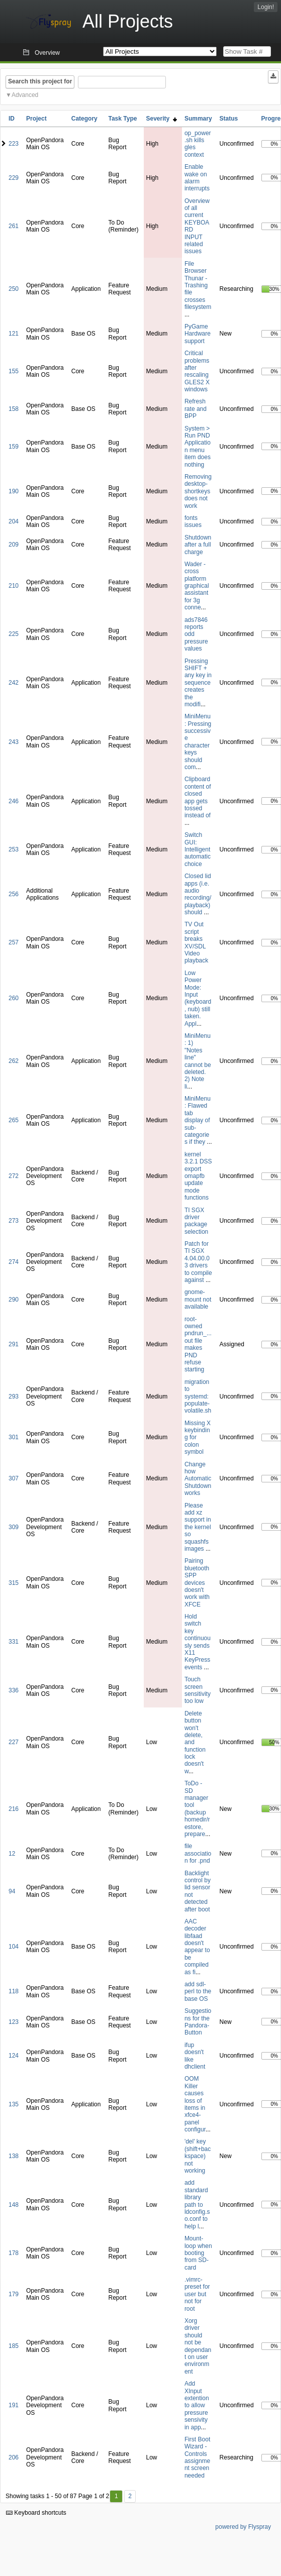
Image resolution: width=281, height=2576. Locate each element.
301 (14, 1437)
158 (14, 408)
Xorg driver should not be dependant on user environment (197, 2346)
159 (14, 446)
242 (14, 682)
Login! (265, 7)
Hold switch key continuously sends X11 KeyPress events (197, 1642)
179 (14, 2294)
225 (14, 633)
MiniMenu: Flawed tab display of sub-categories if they (197, 1120)
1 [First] (116, 2496)
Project (36, 118)
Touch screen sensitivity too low (197, 1690)
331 (14, 1641)
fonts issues (193, 521)
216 (14, 1808)
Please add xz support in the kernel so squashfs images (197, 1527)
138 (14, 2156)
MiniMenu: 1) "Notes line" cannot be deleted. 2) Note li (197, 1061)
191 (14, 2405)
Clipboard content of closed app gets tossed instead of (197, 797)
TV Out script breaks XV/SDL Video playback (196, 942)
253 (14, 849)
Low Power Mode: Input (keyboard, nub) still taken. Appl (197, 998)
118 (14, 1991)
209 (14, 544)
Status (229, 118)
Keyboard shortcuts (36, 2512)
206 (14, 2457)
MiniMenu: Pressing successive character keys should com (197, 742)
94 (12, 1891)
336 (14, 1690)
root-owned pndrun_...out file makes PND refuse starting (198, 1344)
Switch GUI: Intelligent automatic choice (197, 849)
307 (14, 1478)
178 (14, 2253)
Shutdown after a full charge (197, 545)
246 (14, 801)
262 (14, 1060)
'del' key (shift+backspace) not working (197, 2156)
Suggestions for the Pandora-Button (197, 2021)
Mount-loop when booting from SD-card (198, 2253)
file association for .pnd (197, 1853)
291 (14, 1344)
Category (84, 118)
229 (14, 177)
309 (14, 1527)
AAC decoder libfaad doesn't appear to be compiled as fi (197, 1947)
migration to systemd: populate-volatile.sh (197, 1396)
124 (14, 2055)
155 (14, 371)
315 (14, 1582)
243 (14, 741)
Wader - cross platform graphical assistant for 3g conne (196, 586)
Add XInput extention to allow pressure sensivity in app (196, 2405)
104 (14, 1946)
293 (14, 1396)
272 (14, 1175)
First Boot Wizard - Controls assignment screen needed (197, 2457)
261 (14, 226)
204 (14, 521)
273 (14, 1220)
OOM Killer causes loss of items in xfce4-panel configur (195, 2104)
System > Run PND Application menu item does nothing (197, 446)
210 (14, 585)
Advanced (25, 94)
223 (14, 143)
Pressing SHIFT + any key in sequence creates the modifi (198, 683)
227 (14, 1742)
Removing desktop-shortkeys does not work (198, 491)
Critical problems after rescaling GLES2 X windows (197, 371)
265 (14, 1120)
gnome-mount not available (197, 1299)
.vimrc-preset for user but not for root (197, 2294)
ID (12, 118)
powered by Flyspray (243, 2526)
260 (14, 998)
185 (14, 2345)
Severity (161, 118)
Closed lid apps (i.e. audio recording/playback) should (197, 894)
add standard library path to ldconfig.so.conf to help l (197, 2204)
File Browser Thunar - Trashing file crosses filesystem (197, 285)
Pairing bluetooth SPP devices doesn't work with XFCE (197, 1582)
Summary (198, 118)
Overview (47, 52)
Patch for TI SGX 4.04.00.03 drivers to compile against (198, 1261)
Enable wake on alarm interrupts (197, 177)
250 (14, 288)
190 (14, 491)
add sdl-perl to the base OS (197, 1991)
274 (14, 1261)
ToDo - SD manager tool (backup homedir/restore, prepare (197, 1809)
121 (14, 333)
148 (14, 2204)
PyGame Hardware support (197, 334)
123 (14, 2021)
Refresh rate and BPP (195, 408)
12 (12, 1853)
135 (14, 2104)
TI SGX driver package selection (196, 1221)
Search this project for (40, 81)
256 (14, 894)
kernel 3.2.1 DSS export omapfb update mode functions (198, 1176)
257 (14, 942)
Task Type (122, 118)
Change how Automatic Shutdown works (197, 1479)
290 (14, 1299)
